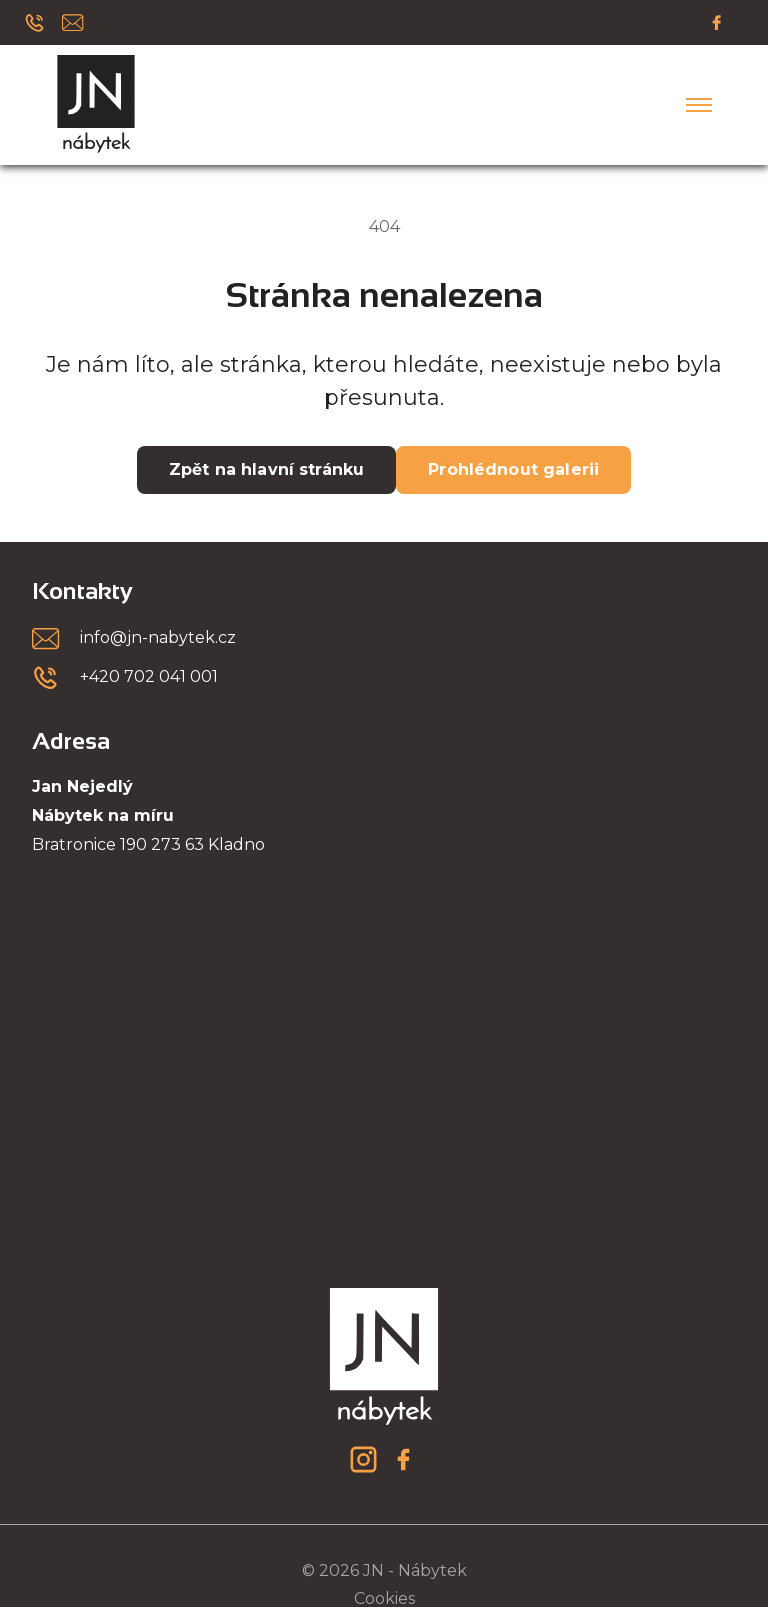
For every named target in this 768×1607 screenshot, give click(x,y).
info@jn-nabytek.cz (158, 637)
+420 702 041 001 (149, 676)
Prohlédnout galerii (513, 469)
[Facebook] (717, 22)
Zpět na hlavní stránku (266, 469)
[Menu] (699, 105)
